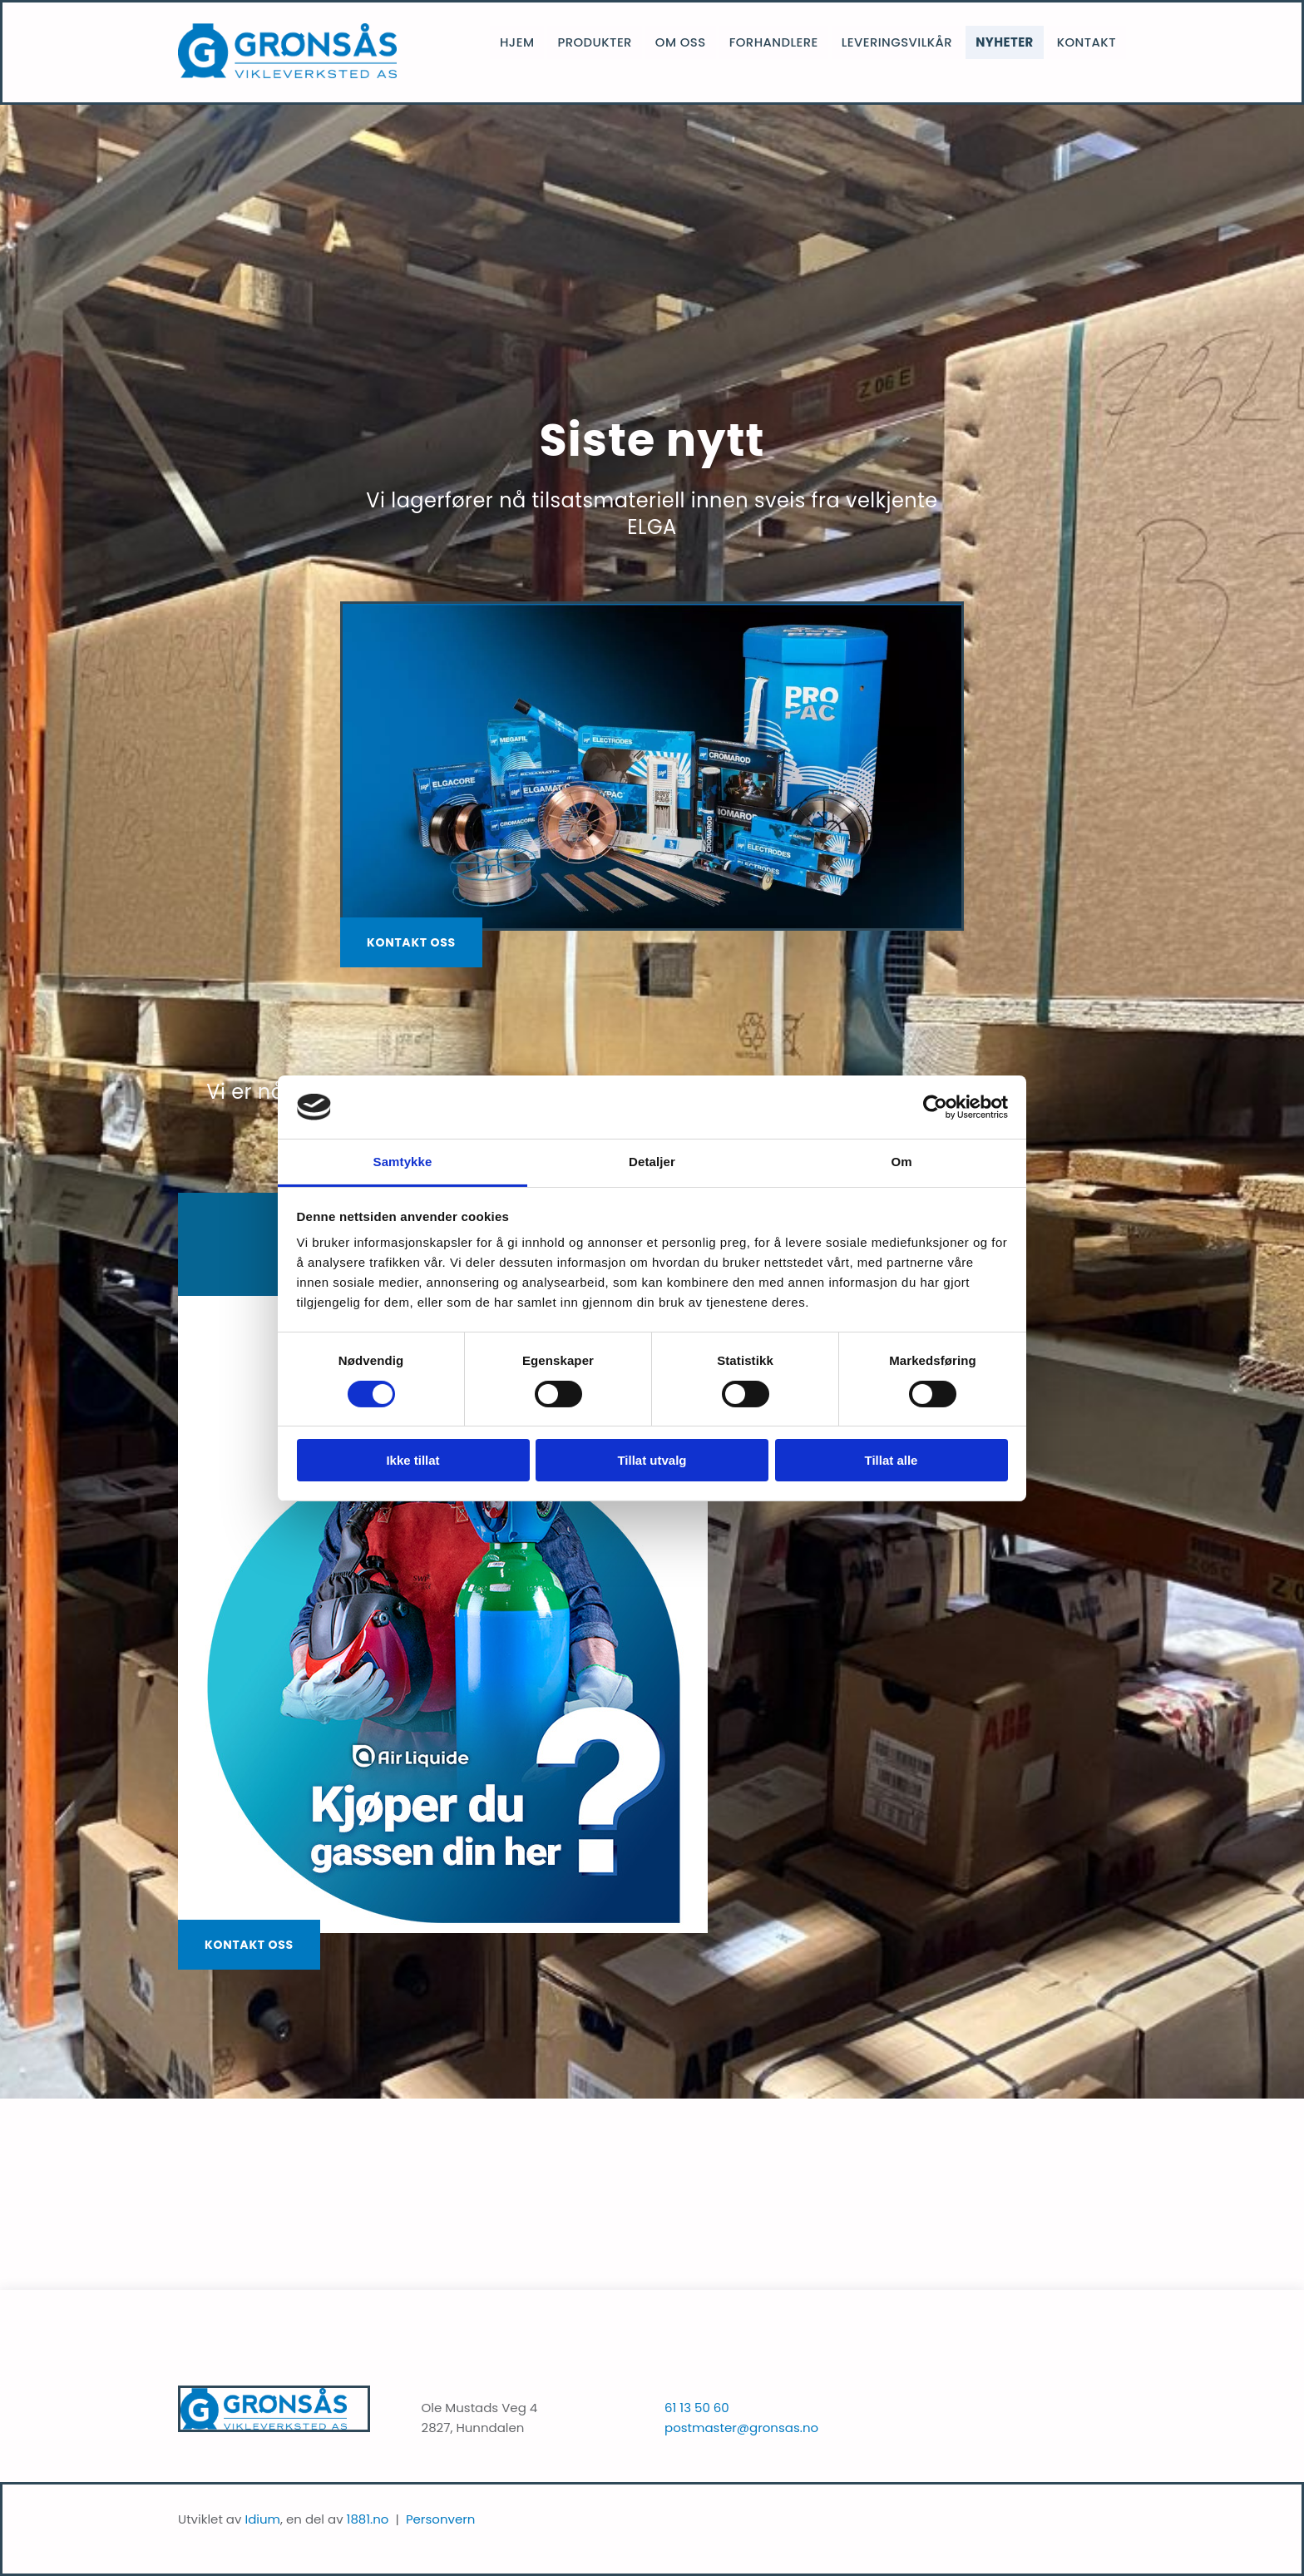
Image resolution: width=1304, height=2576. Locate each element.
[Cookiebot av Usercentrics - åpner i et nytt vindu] (935, 1107)
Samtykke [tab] (402, 1162)
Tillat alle (891, 1460)
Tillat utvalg (651, 1460)
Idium (262, 2519)
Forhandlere (786, 37)
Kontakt (1088, 37)
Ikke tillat (412, 1460)
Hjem (537, 37)
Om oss (696, 37)
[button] (411, 942)
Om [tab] (901, 1162)
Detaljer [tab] (652, 1162)
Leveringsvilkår (904, 37)
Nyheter (1008, 37)
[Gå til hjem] (287, 73)
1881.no (368, 2519)
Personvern (441, 2519)
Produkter (613, 37)
